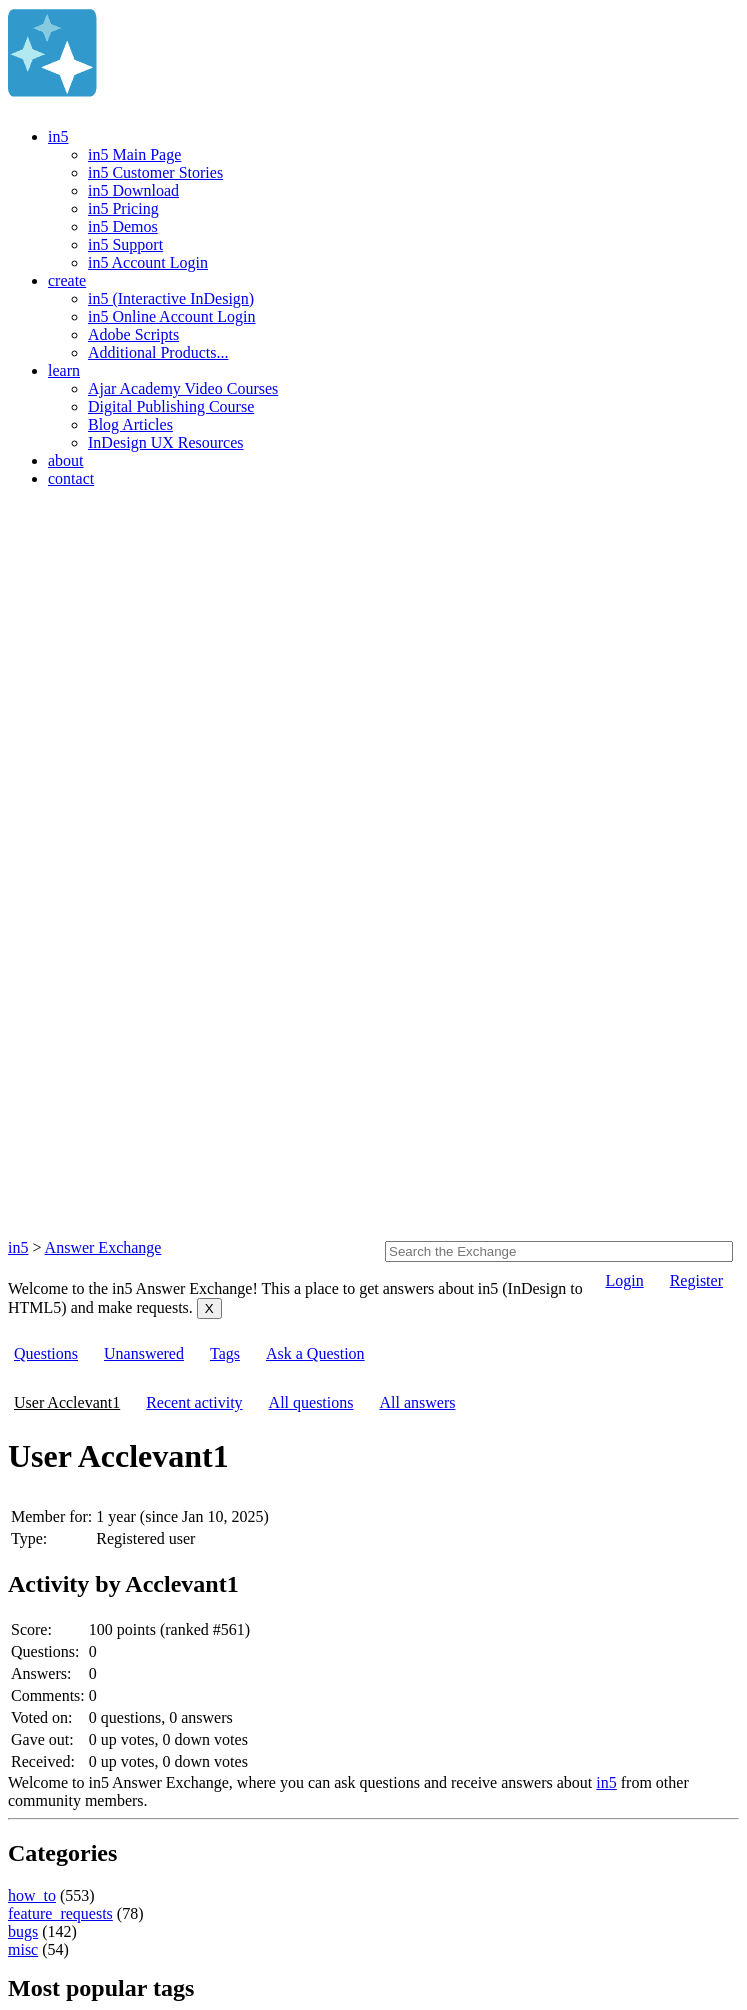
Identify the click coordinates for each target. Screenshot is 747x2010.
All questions (311, 1402)
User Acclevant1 (67, 1402)
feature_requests (60, 1913)
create (67, 280)
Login (624, 1280)
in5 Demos (123, 226)
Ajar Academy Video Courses (183, 388)
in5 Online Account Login (172, 316)
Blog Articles (130, 424)
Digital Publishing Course (171, 406)
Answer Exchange (103, 1247)
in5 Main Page (134, 154)
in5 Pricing (123, 208)
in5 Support (125, 244)
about (66, 460)
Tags (225, 1353)
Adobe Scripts (133, 334)
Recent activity (194, 1402)
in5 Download (133, 190)
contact (71, 478)
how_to (32, 1895)
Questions (46, 1353)
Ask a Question (315, 1353)
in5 (58, 136)
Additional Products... (158, 352)
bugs (23, 1931)
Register (696, 1280)
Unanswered (144, 1353)
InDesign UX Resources (166, 442)
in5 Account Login (148, 262)
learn (64, 370)
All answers (417, 1402)
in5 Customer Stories (155, 172)
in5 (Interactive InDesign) (171, 298)
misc (23, 1949)
